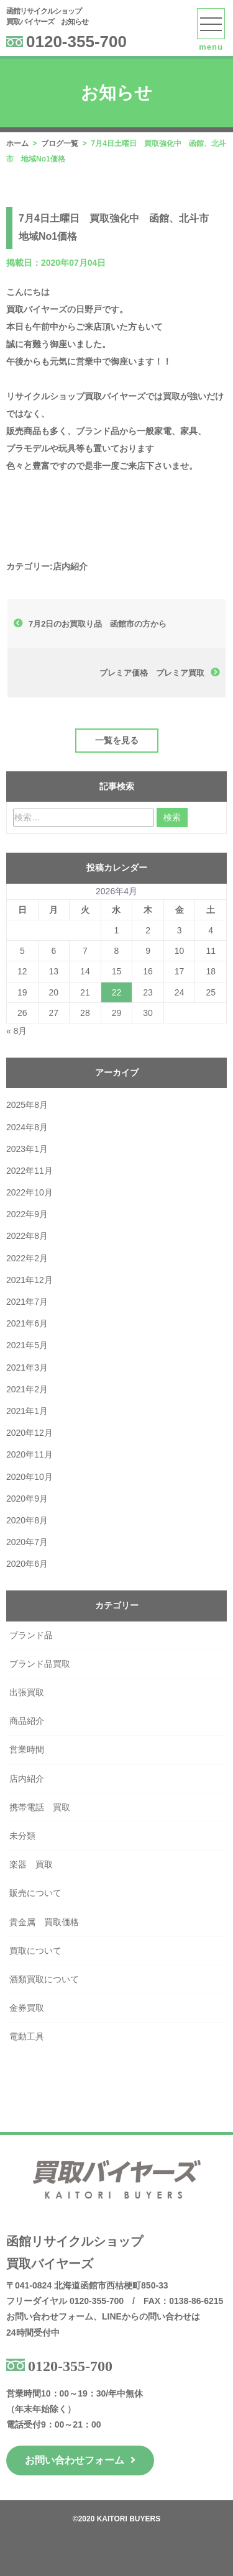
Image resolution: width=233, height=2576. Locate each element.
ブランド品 (31, 1635)
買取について (35, 1951)
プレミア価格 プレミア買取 (151, 673)
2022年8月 (27, 1236)
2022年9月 (27, 1214)
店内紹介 (70, 566)
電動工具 (26, 2036)
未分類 (22, 1836)
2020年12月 (29, 1433)
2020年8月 (27, 1520)
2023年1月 (27, 1149)
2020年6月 (27, 1564)
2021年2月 (27, 1389)
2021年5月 (27, 1345)
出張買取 (26, 1692)
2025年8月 (27, 1105)
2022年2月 (27, 1258)
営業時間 (26, 1749)
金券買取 (26, 2008)
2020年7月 (27, 1542)
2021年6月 (27, 1323)
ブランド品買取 (39, 1664)
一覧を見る (117, 740)
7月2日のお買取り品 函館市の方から (98, 623)
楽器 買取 (31, 1864)
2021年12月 (29, 1280)
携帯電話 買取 (39, 1807)
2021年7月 (27, 1302)
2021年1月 (27, 1411)
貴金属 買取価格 (44, 1922)
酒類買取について (44, 1979)
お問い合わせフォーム (80, 2460)
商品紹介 (26, 1721)
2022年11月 (29, 1171)
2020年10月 (29, 1477)
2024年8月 (27, 1127)
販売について (35, 1893)
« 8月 (16, 1031)
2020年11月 (29, 1454)
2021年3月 (27, 1367)
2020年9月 (27, 1498)
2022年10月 (29, 1192)
